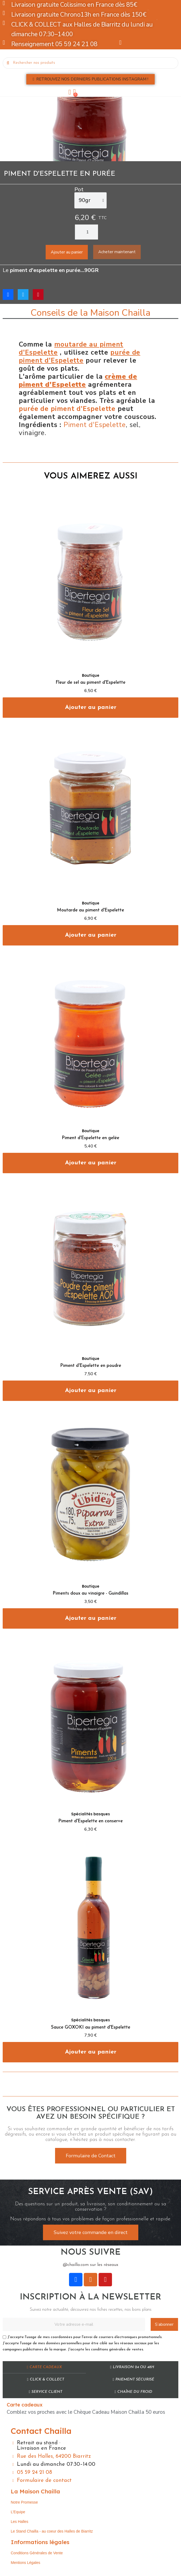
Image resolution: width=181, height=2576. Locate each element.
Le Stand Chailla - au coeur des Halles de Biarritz (52, 2531)
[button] (90, 79)
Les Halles (19, 2521)
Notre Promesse (24, 2502)
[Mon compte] (69, 92)
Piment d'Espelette (95, 424)
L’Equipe (18, 2512)
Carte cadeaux (24, 2405)
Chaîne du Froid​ (133, 2392)
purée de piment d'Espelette (67, 408)
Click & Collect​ (45, 2380)
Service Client (45, 2392)
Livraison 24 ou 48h (132, 2367)
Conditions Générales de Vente (37, 2553)
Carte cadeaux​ (44, 2367)
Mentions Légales (25, 2562)
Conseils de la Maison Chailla (90, 313)
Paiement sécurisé (133, 2380)
